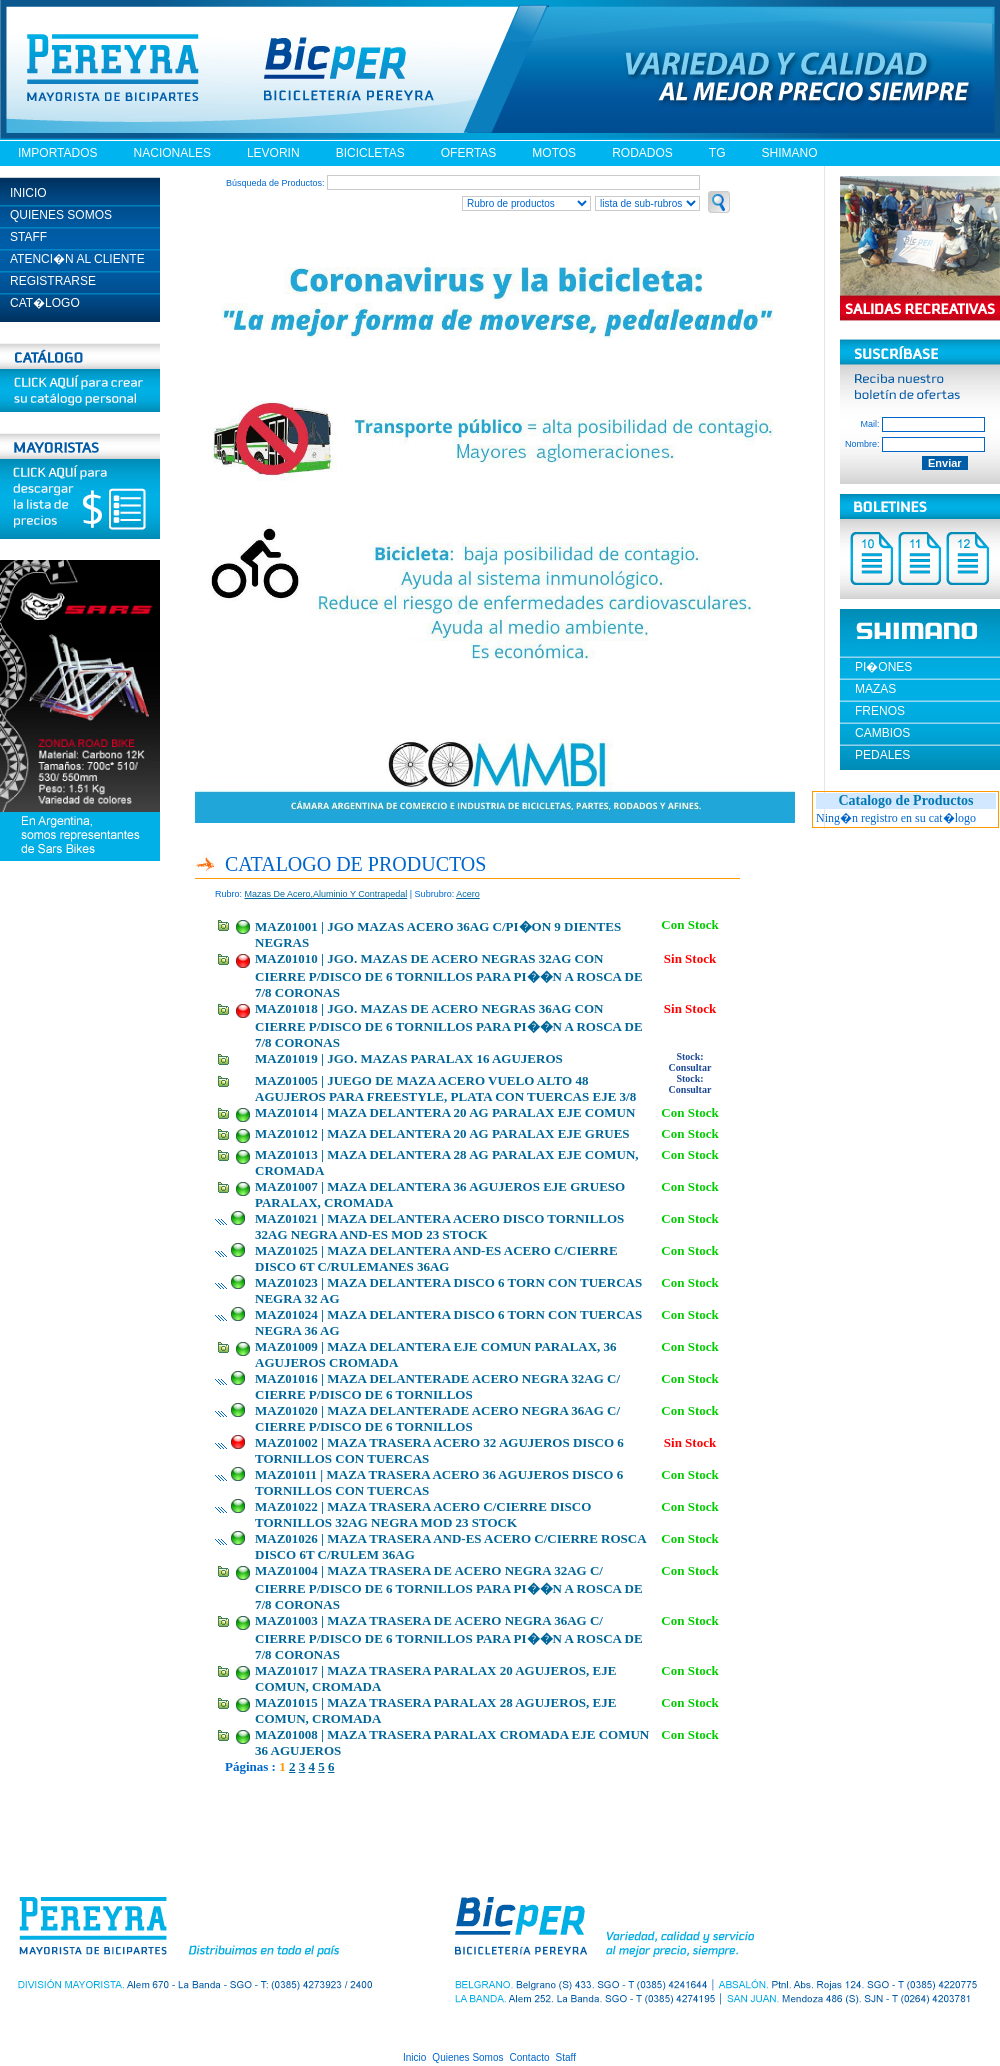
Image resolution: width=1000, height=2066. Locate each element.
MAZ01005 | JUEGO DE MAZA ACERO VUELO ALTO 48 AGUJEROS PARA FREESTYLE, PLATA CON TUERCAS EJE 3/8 (445, 1088)
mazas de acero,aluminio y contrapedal (326, 894)
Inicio (414, 2057)
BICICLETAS (370, 153)
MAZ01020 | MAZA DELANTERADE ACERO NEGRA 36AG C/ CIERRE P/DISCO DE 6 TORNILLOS (437, 1418)
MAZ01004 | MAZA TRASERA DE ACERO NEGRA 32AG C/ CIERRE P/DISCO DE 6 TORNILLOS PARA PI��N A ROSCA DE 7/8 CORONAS (449, 1587)
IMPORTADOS (58, 153)
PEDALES (882, 755)
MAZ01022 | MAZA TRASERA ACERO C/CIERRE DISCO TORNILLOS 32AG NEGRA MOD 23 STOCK (423, 1514)
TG (717, 153)
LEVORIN (273, 153)
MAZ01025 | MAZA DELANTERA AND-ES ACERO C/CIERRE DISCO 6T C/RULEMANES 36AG (436, 1258)
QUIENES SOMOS (61, 215)
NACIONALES (172, 153)
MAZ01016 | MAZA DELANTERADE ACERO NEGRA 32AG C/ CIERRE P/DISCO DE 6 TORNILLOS (437, 1386)
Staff (566, 2057)
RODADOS (642, 153)
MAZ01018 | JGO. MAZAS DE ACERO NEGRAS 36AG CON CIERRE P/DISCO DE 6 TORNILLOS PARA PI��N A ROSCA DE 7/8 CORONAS (449, 1025)
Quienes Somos (467, 2057)
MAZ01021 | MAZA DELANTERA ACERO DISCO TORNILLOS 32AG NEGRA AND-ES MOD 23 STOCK (439, 1226)
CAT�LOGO (45, 303)
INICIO (28, 193)
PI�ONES (883, 667)
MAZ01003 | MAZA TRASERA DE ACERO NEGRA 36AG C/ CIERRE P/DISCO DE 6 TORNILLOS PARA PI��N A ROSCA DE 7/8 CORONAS (449, 1637)
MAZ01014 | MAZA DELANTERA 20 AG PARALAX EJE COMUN (445, 1112)
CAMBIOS (882, 733)
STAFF (28, 237)
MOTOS (554, 153)
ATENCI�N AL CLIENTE (77, 259)
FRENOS (880, 711)
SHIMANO (789, 153)
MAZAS (875, 689)
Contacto (530, 2057)
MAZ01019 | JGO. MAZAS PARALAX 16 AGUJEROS (409, 1058)
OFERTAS (469, 153)
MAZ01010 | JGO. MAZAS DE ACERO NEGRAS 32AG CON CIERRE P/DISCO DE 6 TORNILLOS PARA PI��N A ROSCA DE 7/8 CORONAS (449, 975)
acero (468, 894)
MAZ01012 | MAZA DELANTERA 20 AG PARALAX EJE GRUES (442, 1133)
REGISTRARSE (53, 281)
